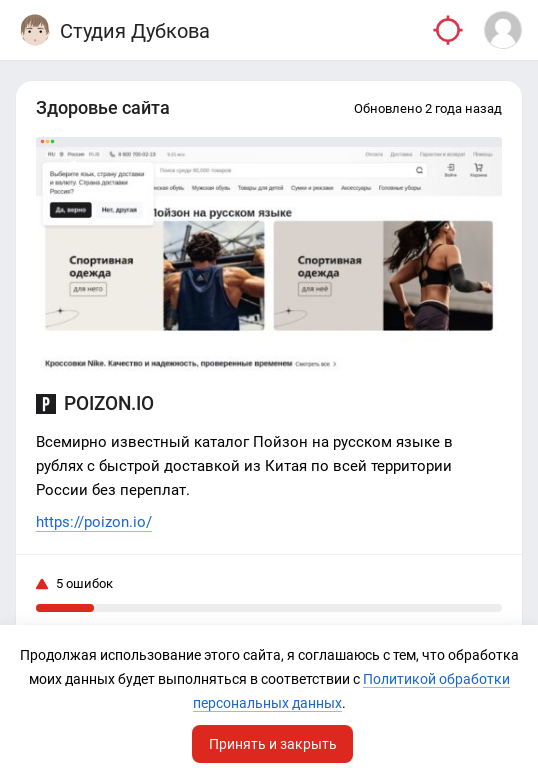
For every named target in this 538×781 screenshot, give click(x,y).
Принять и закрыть (273, 744)
